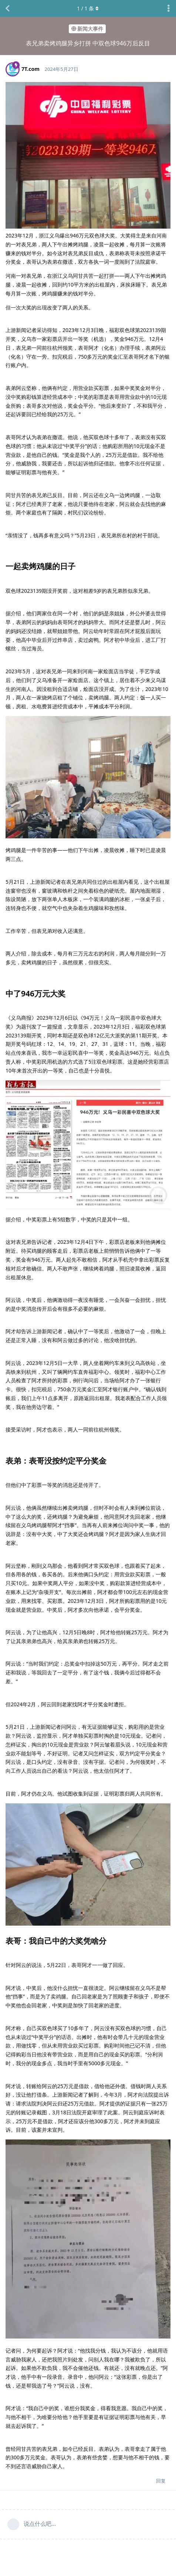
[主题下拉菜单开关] (168, 8)
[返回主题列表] (7, 8)
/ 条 (88, 8)
